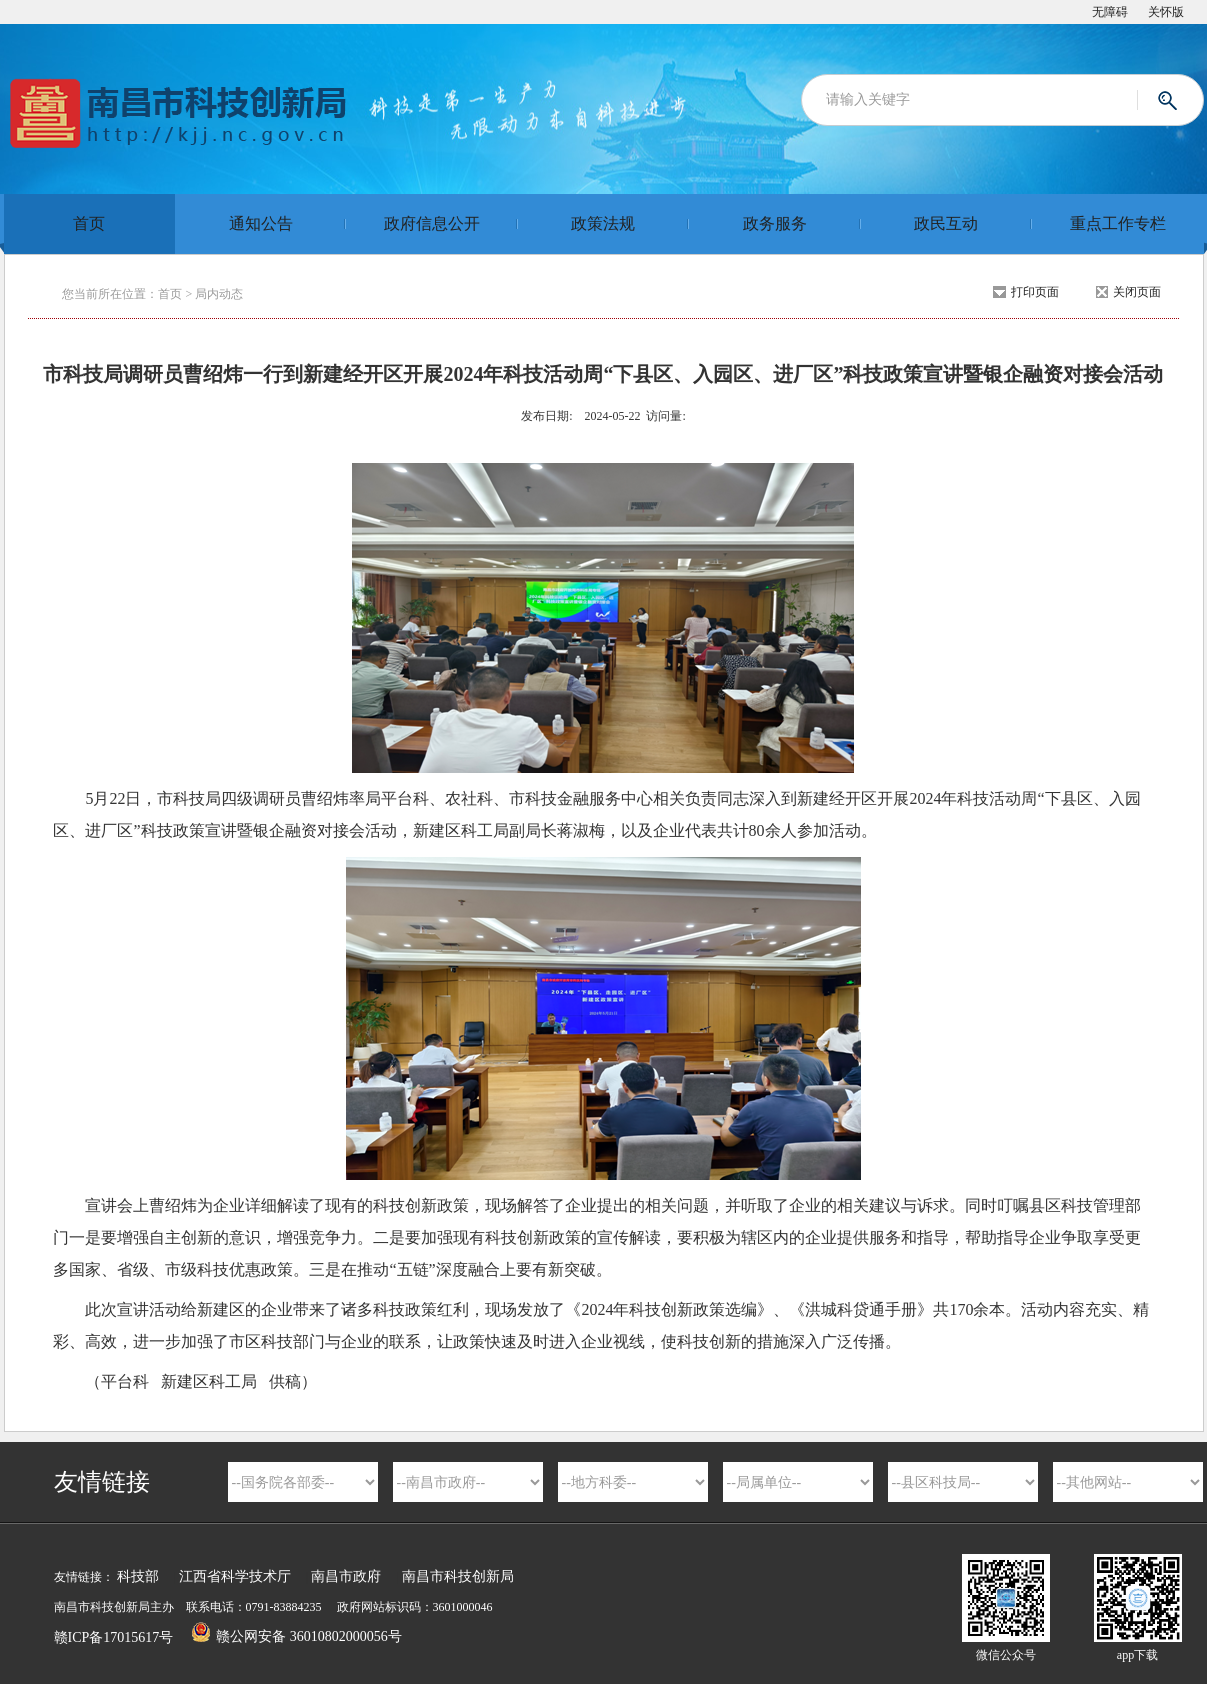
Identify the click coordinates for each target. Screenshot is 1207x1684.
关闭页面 (1137, 292)
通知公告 (261, 223)
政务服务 (775, 223)
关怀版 (1166, 12)
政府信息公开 (432, 223)
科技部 (138, 1576)
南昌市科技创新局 (458, 1576)
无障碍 (1110, 12)
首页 (89, 223)
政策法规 (603, 223)
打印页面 (1035, 292)
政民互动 (946, 223)
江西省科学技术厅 (235, 1576)
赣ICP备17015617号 (114, 1637)
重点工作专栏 (1118, 223)
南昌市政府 (346, 1576)
